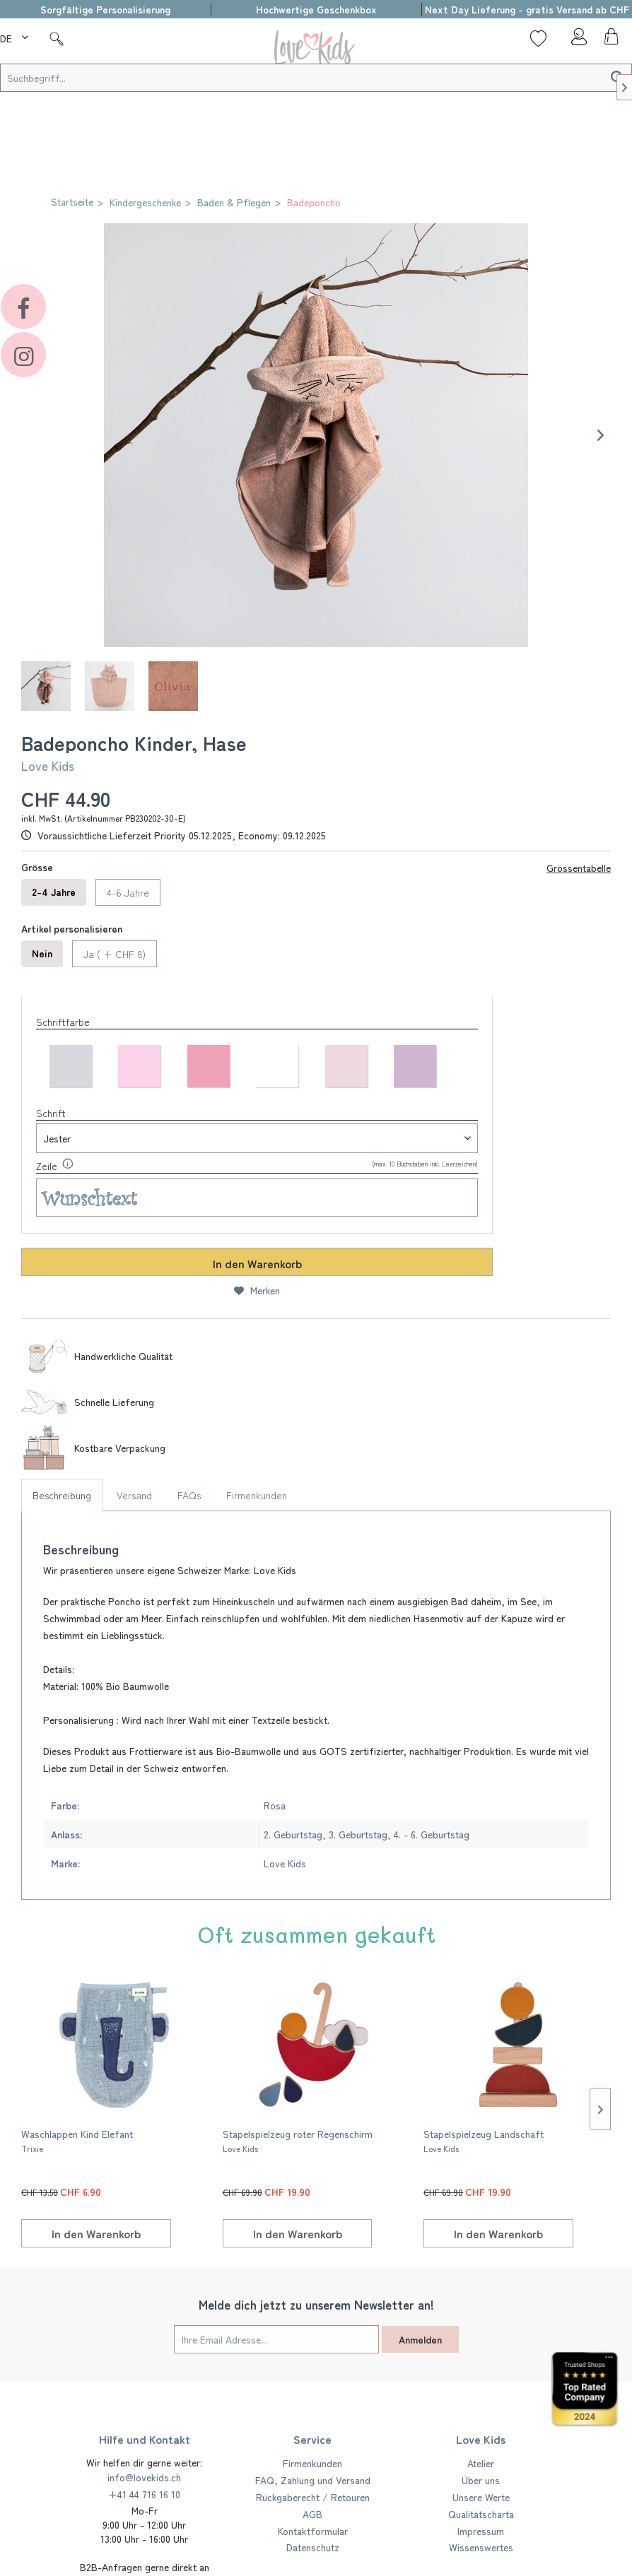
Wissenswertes (481, 2547)
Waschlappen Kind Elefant (77, 2140)
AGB (312, 2514)
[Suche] (56, 38)
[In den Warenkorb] (96, 2233)
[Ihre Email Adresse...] (276, 2339)
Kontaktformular (313, 2531)
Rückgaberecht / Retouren (313, 2497)
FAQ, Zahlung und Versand (312, 2480)
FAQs (189, 1495)
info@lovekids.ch (144, 2477)
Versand (134, 1495)
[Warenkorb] (609, 40)
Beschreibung (62, 1495)
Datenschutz (312, 2547)
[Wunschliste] (538, 38)
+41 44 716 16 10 (144, 2494)
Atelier (480, 2463)
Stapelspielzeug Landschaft (483, 2140)
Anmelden (420, 2339)
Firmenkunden (256, 1495)
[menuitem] (16, 36)
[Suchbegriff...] (316, 78)
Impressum (480, 2531)
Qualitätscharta (481, 2514)
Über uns (481, 2480)
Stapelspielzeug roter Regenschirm (298, 2140)
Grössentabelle (578, 868)
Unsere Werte (481, 2497)
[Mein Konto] (575, 40)
